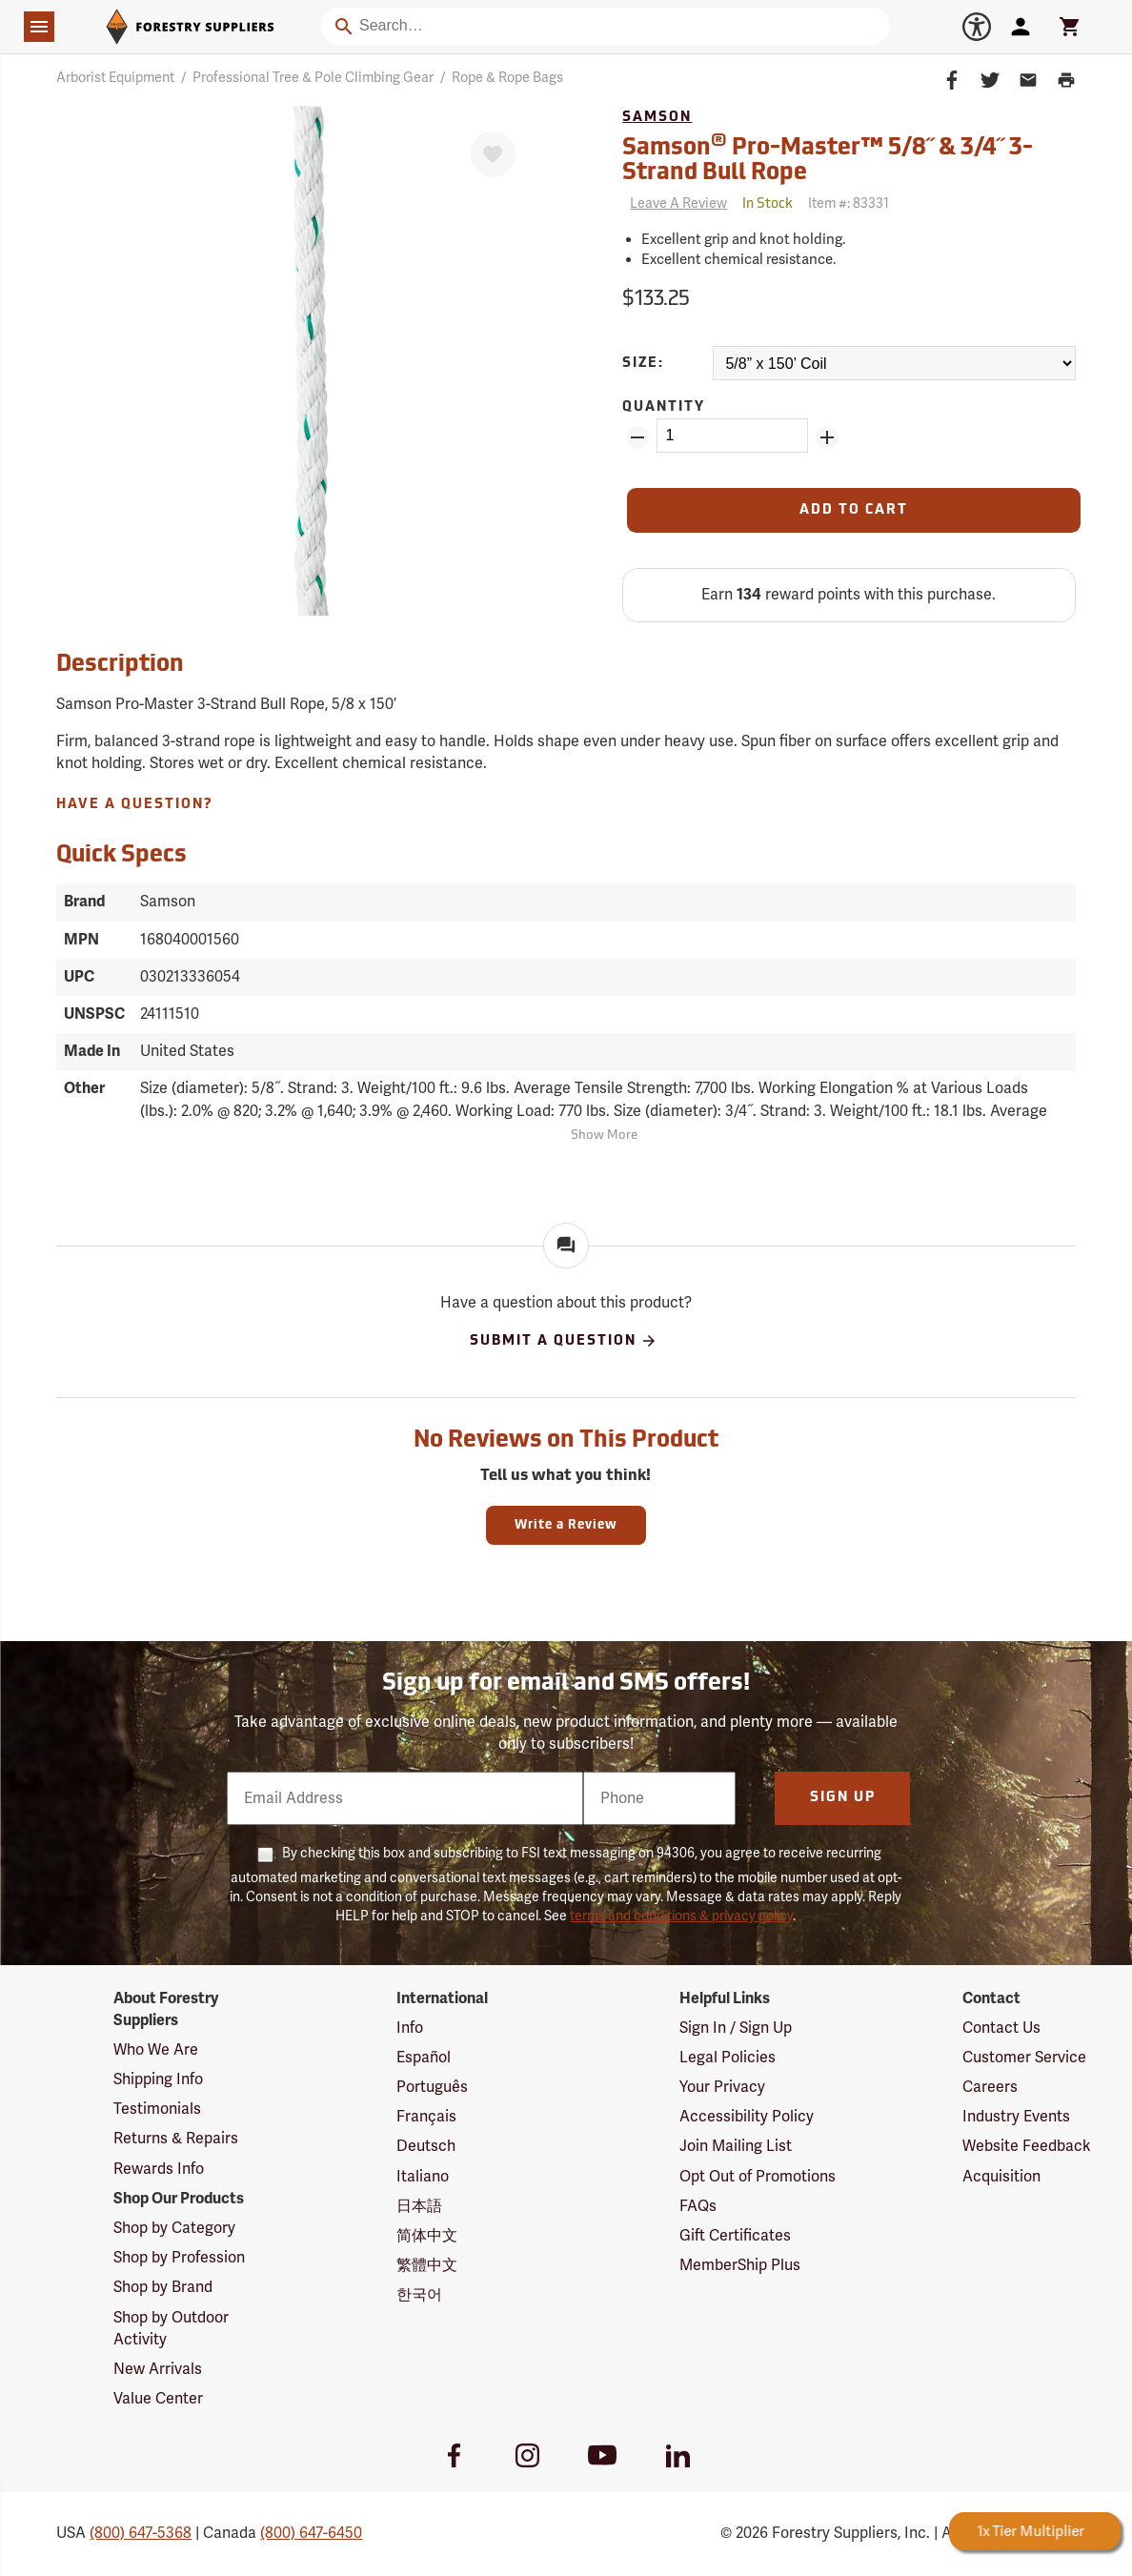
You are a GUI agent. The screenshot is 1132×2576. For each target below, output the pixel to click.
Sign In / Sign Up (735, 2028)
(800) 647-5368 (141, 2533)
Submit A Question (563, 1340)
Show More (604, 1135)
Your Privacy (722, 2087)
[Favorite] (492, 154)
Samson (657, 118)
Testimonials (157, 2109)
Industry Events (1016, 2116)
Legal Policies (727, 2057)
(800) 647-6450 (311, 2533)
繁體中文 (426, 2265)
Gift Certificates (735, 2235)
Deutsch (425, 2146)
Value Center (158, 2398)
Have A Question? (134, 805)
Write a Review (566, 1525)
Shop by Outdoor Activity (171, 2328)
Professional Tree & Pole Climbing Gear (313, 78)
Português (432, 2087)
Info (409, 2028)
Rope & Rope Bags (507, 78)
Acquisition (1001, 2176)
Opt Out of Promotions (757, 2176)
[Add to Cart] (853, 510)
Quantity (663, 407)
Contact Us (1001, 2028)
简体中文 (426, 2235)
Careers (990, 2087)
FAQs (698, 2206)
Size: (643, 363)
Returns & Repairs (175, 2138)
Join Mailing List (735, 2146)
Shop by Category (174, 2228)
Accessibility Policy (746, 2116)
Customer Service (1024, 2057)
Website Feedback (1026, 2146)
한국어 (419, 2294)
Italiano (422, 2176)
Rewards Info (158, 2169)
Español (423, 2057)
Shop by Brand (162, 2287)
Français (426, 2116)
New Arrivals (157, 2369)
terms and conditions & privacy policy (681, 1916)
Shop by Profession (179, 2257)
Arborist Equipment (115, 78)
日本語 (419, 2206)
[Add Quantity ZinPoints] (827, 437)
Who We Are (155, 2049)
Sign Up (843, 1798)
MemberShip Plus (739, 2265)
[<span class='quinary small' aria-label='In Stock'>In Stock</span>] (767, 204)
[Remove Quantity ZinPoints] (637, 437)
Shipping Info (158, 2079)
